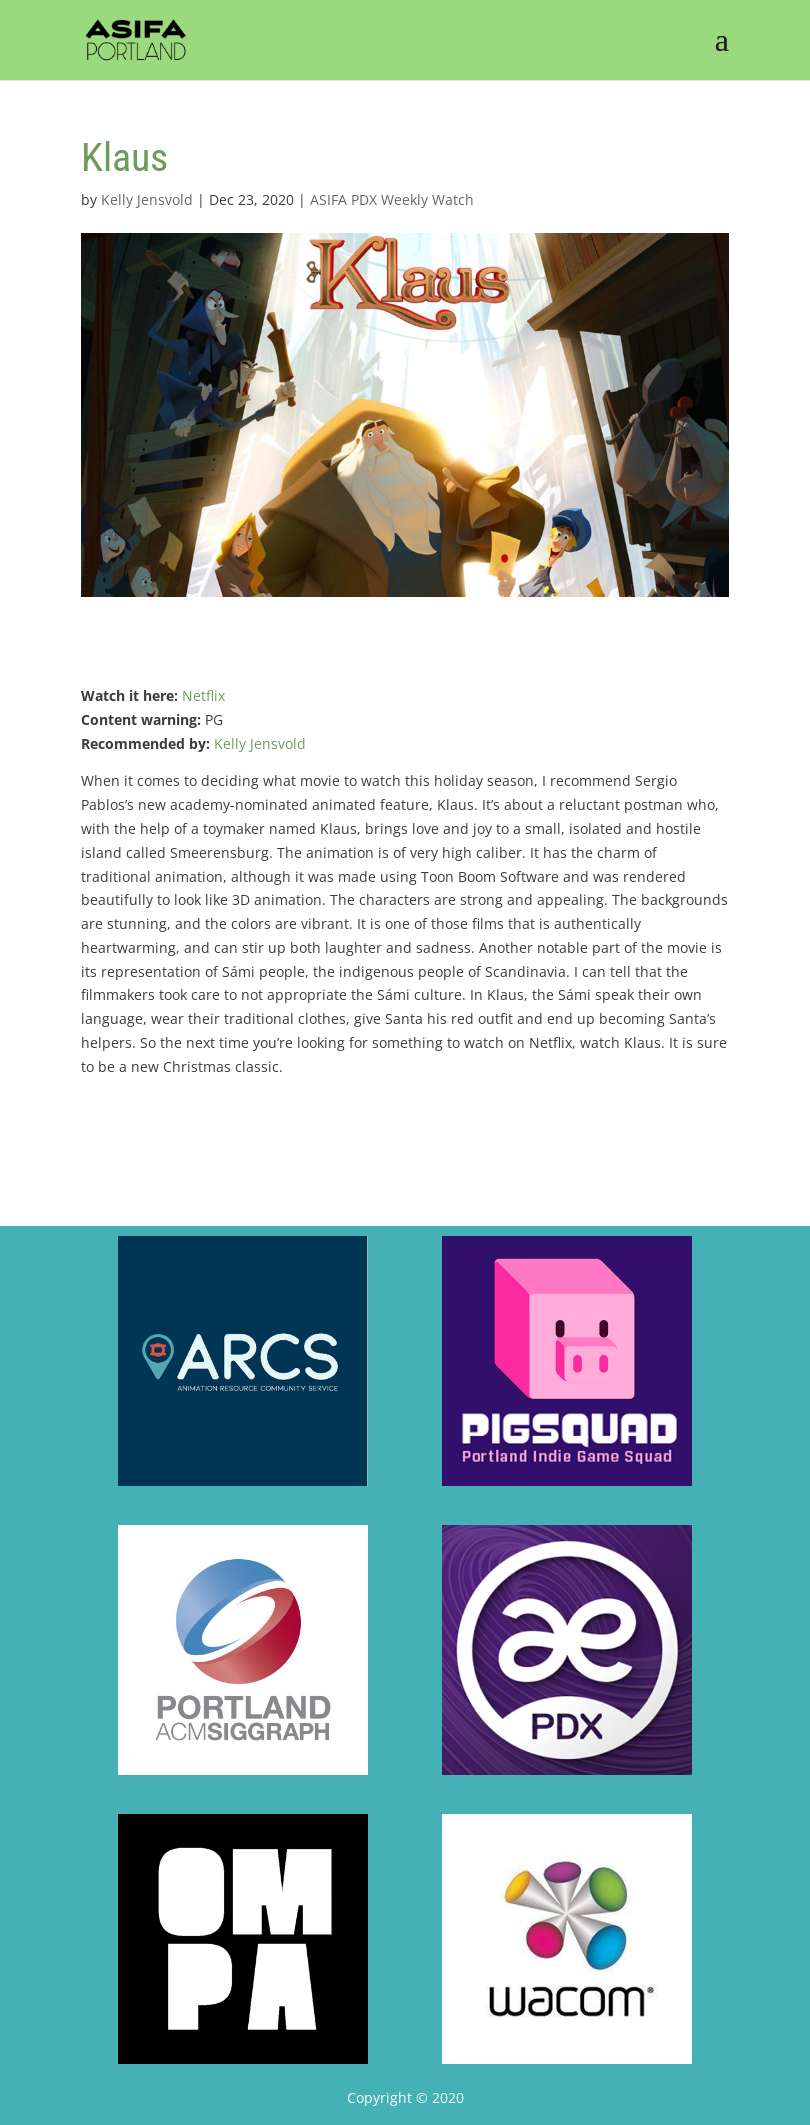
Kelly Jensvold (147, 199)
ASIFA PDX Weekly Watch (392, 199)
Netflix (203, 695)
